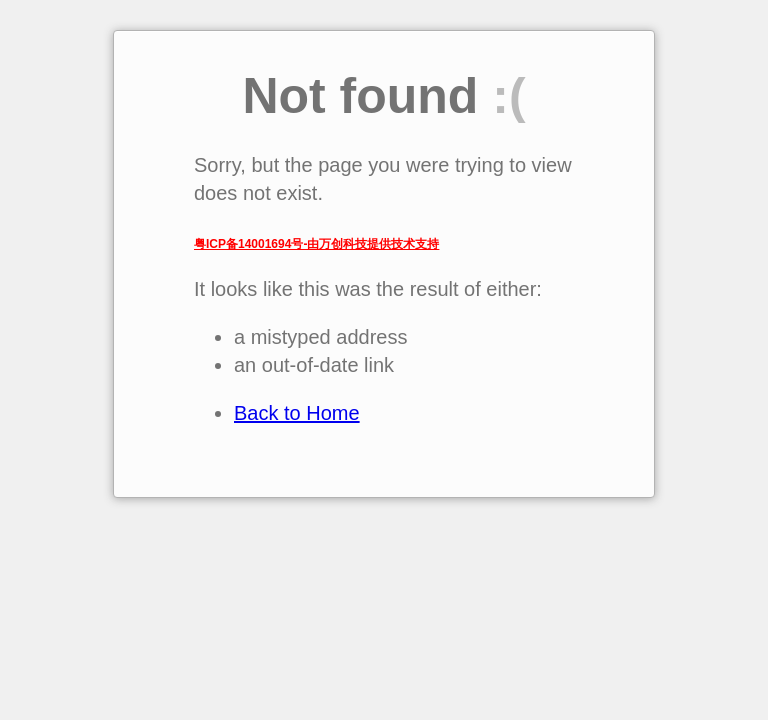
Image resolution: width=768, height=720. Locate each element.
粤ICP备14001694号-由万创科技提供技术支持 (316, 244)
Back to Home (297, 413)
